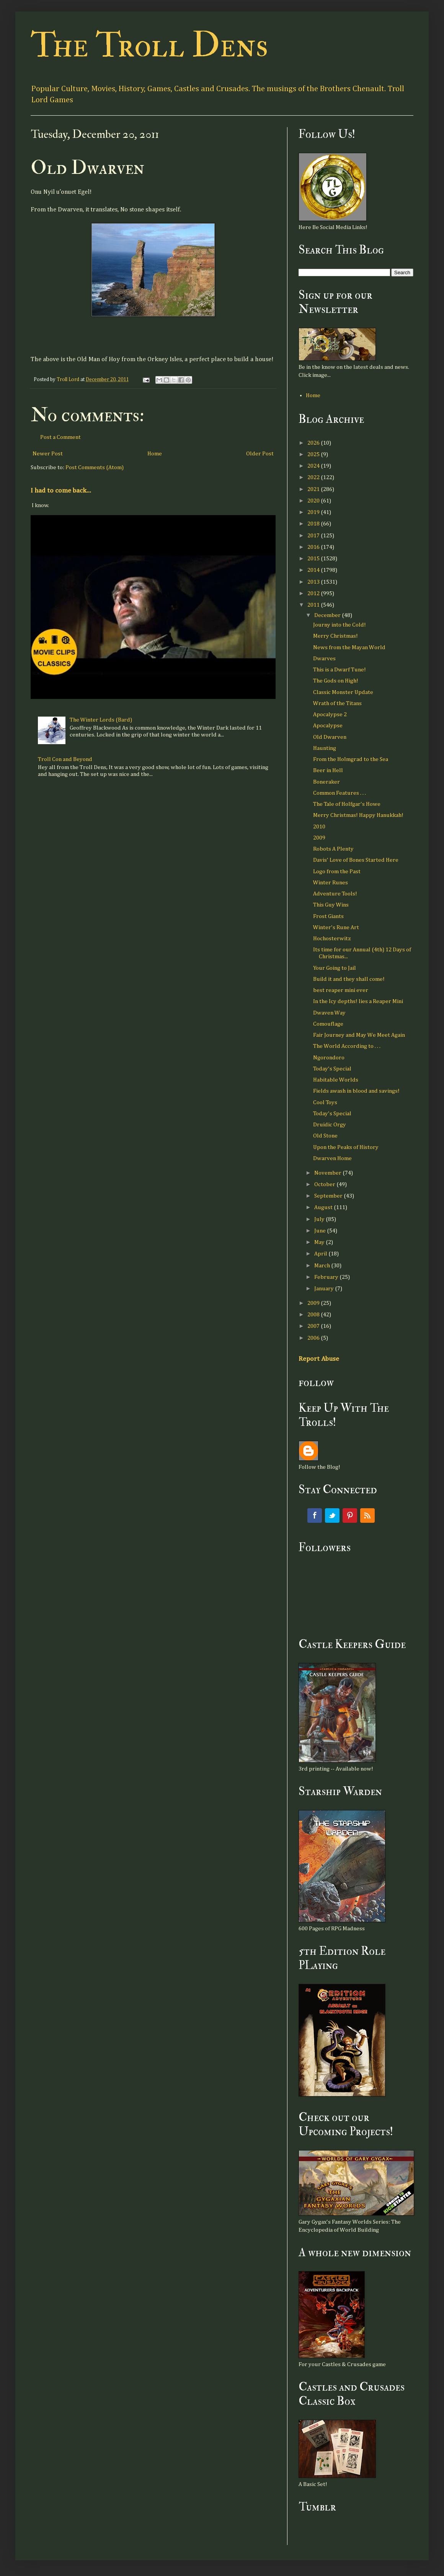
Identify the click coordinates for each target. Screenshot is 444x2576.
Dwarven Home (332, 1158)
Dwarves (324, 658)
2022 (314, 477)
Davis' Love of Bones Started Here (355, 860)
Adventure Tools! (335, 894)
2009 (319, 838)
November (328, 1173)
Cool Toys (325, 1102)
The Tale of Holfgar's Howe (346, 804)
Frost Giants (328, 916)
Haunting (324, 748)
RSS (367, 1515)
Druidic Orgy (329, 1125)
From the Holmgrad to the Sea (350, 759)
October (325, 1184)
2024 (314, 466)
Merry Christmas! (335, 636)
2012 (314, 593)
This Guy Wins (331, 905)
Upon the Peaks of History (346, 1147)
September (329, 1196)
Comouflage (328, 1024)
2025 (314, 454)
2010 (319, 827)
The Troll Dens (149, 45)
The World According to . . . (346, 1046)
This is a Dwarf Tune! (339, 670)
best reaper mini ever (340, 990)
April (321, 1254)
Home (154, 454)
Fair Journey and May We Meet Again (359, 1035)
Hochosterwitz (332, 938)
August (324, 1207)
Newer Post (48, 454)
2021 (314, 489)
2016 (314, 547)
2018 (314, 524)
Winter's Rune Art (336, 927)
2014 (314, 570)
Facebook (314, 1515)
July (320, 1219)
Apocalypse (328, 725)
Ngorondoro (328, 1058)
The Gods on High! (335, 681)
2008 (314, 1314)
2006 (314, 1338)
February (327, 1277)
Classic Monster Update (343, 692)
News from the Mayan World (349, 647)
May (320, 1242)
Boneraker (326, 782)
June (320, 1231)
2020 (314, 501)
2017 (314, 535)
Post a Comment (60, 437)
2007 (314, 1326)
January (324, 1288)
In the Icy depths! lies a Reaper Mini (358, 1001)
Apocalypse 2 (330, 714)
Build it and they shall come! (349, 979)
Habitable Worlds (335, 1080)
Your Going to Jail (334, 968)
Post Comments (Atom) (94, 467)
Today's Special (332, 1069)
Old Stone (325, 1136)
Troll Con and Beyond (65, 759)
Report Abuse (319, 1358)
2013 (314, 582)
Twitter (332, 1515)
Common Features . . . (339, 793)
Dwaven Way (329, 1013)
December (328, 615)
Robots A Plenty (333, 849)
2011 (314, 605)
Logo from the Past (337, 871)
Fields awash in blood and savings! (356, 1091)
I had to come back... (61, 490)
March (322, 1265)
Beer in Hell (328, 770)
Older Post (260, 454)
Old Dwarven (329, 737)
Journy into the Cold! (339, 625)
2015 (314, 558)
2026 (314, 443)
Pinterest (350, 1515)
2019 (314, 512)
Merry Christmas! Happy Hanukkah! (358, 815)
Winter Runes (330, 882)
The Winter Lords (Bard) (101, 720)
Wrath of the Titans (337, 703)
